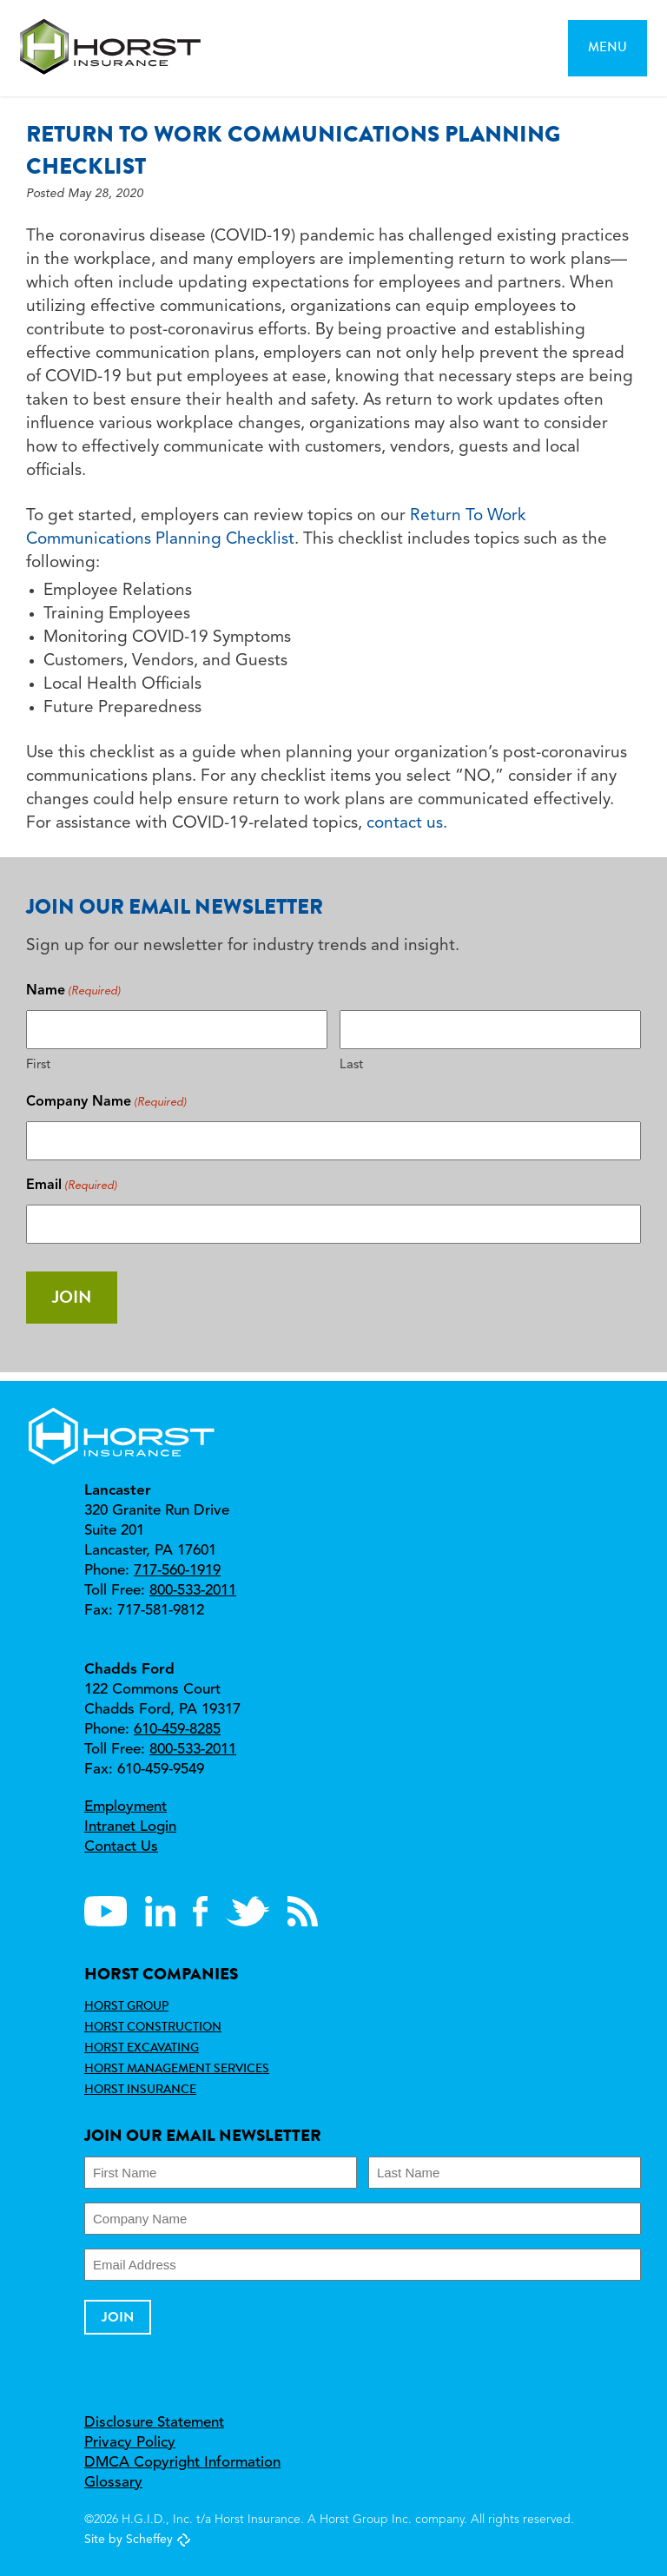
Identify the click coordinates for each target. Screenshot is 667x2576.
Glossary (113, 2482)
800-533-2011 (192, 1590)
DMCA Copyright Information (182, 2462)
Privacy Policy (129, 2442)
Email (71, 1186)
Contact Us (121, 1847)
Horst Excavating (141, 2047)
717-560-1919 (177, 1570)
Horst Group (126, 2005)
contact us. (407, 824)
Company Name (106, 1102)
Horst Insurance (140, 2088)
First (38, 1065)
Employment (125, 1807)
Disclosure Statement (154, 2422)
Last (351, 1065)
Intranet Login (130, 1827)
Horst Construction (152, 2026)
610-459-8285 (177, 1729)
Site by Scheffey (128, 2539)
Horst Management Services (176, 2068)
